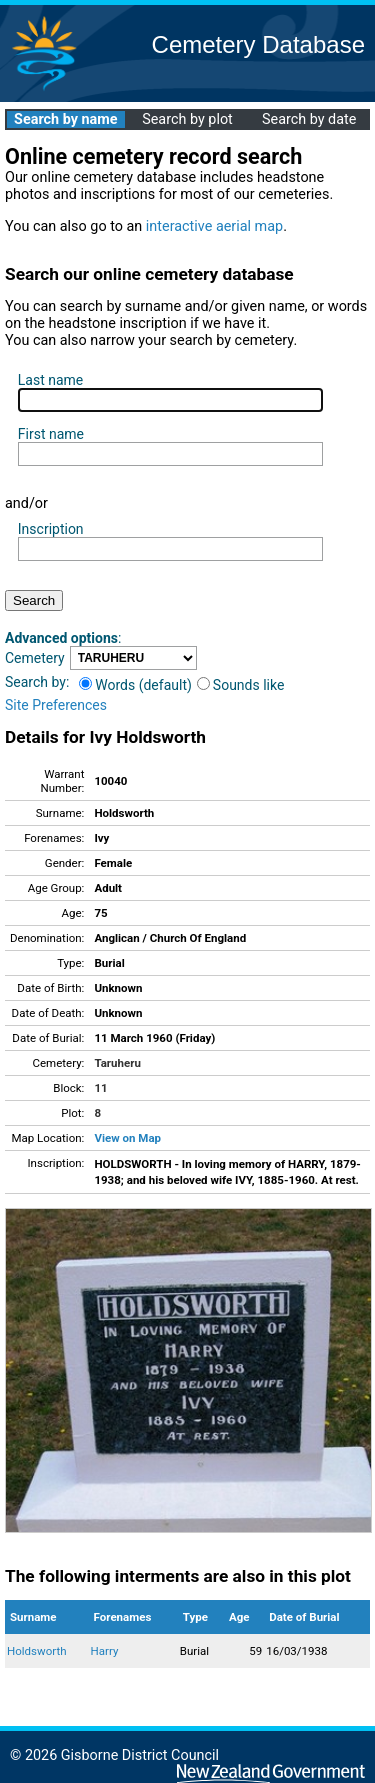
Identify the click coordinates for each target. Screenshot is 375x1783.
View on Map (127, 1138)
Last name (50, 380)
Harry (105, 1651)
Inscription (51, 529)
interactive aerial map (214, 226)
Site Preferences (56, 705)
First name (51, 434)
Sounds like (241, 685)
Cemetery (35, 658)
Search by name (65, 119)
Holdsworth (37, 1651)
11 (100, 1088)
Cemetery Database (258, 44)
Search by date (309, 119)
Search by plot (187, 119)
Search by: (37, 682)
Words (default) (135, 685)
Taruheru (117, 1063)
